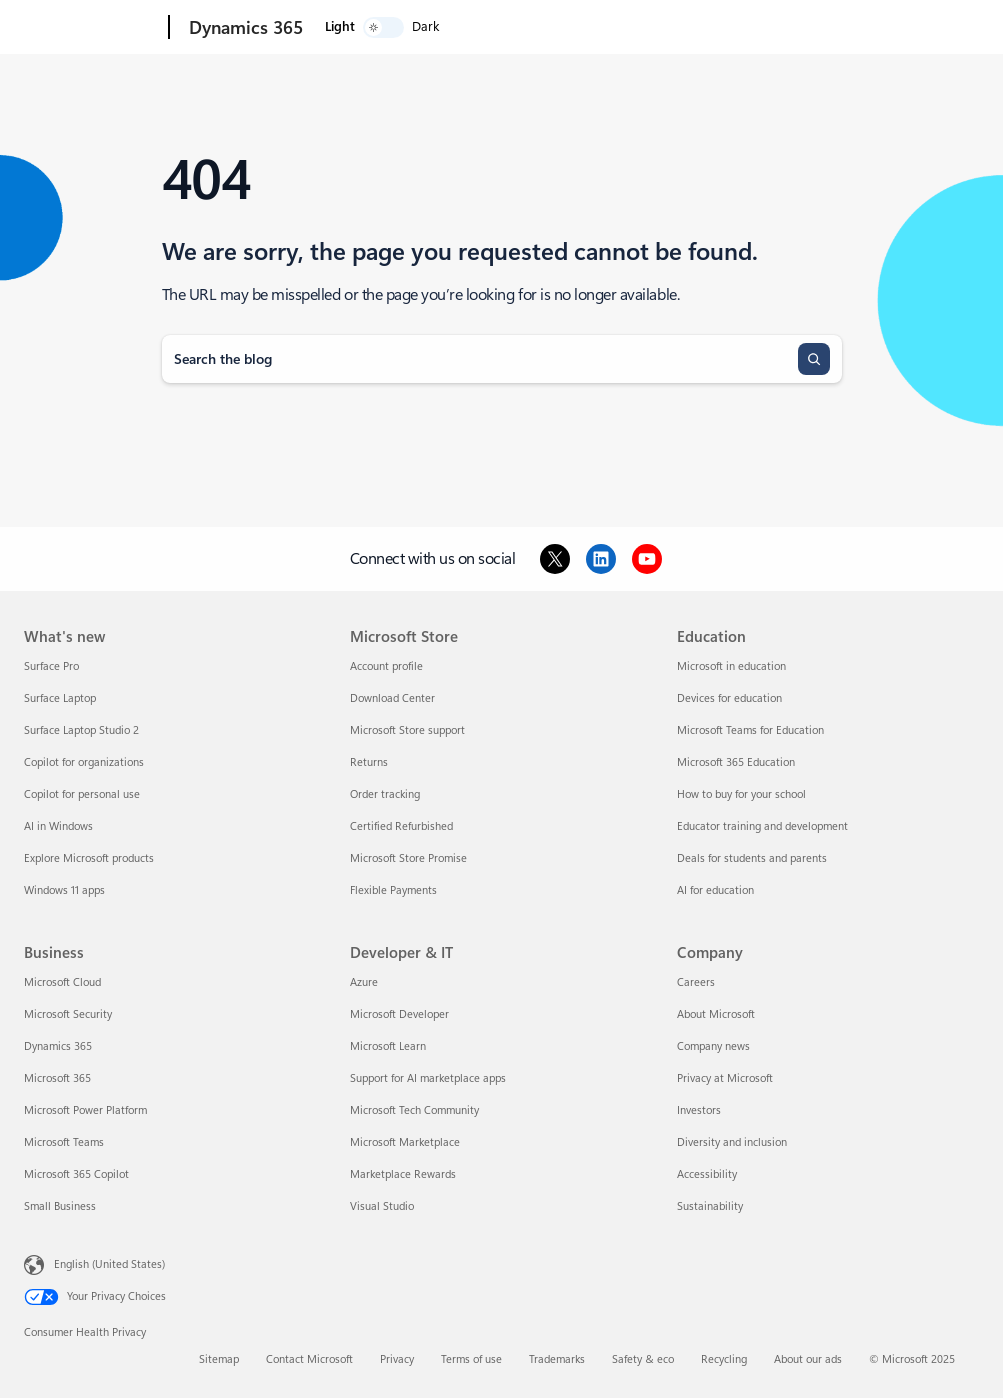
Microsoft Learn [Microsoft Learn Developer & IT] (388, 1046)
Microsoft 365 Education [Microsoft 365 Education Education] (736, 762)
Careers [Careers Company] (696, 982)
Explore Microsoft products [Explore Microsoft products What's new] (89, 858)
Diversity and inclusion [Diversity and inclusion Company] (732, 1142)
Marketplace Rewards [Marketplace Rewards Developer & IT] (403, 1174)
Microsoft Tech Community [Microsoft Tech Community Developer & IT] (414, 1110)
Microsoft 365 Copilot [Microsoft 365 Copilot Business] (76, 1174)
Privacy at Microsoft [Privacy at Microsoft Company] (725, 1078)
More (572, 27)
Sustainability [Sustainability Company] (710, 1206)
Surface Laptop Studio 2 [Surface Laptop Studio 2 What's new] (81, 730)
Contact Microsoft (309, 1359)
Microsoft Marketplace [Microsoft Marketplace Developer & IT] (405, 1142)
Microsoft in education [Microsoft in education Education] (731, 666)
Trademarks (557, 1359)
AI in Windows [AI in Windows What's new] (58, 826)
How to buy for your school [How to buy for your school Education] (741, 794)
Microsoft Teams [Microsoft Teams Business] (64, 1142)
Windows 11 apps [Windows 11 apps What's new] (64, 890)
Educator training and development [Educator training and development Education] (762, 826)
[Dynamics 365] (244, 28)
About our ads (808, 1359)
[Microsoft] (92, 28)
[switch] (923, 27)
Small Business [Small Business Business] (60, 1206)
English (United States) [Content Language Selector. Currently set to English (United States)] (109, 1264)
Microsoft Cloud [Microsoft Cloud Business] (62, 982)
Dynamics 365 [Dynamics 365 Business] (58, 1046)
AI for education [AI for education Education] (715, 890)
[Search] (814, 359)
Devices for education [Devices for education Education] (729, 698)
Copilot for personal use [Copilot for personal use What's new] (82, 794)
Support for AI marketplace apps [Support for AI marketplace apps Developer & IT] (428, 1078)
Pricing (510, 27)
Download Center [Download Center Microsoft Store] (392, 698)
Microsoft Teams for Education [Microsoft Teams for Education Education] (750, 730)
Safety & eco (643, 1359)
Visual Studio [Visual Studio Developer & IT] (382, 1206)
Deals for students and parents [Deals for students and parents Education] (752, 858)
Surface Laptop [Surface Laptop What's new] (60, 698)
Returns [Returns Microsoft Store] (369, 762)
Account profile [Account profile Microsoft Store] (386, 666)
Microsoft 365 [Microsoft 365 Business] (57, 1078)
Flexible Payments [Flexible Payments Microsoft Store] (393, 890)
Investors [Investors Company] (699, 1110)
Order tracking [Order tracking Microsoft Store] (385, 794)
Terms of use (471, 1359)
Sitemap (219, 1359)
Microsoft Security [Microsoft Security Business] (68, 1014)
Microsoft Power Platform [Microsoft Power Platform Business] (85, 1110)
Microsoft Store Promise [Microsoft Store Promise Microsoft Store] (408, 858)
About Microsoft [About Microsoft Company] (716, 1014)
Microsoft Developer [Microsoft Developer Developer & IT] (399, 1014)
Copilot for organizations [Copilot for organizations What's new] (84, 762)
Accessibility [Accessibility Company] (707, 1174)
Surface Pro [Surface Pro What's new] (51, 666)
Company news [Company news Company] (713, 1046)
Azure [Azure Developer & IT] (364, 982)
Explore (346, 27)
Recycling (724, 1359)
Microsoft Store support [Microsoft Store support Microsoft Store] (407, 730)
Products (431, 27)
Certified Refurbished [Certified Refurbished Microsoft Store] (401, 826)
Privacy (397, 1359)
